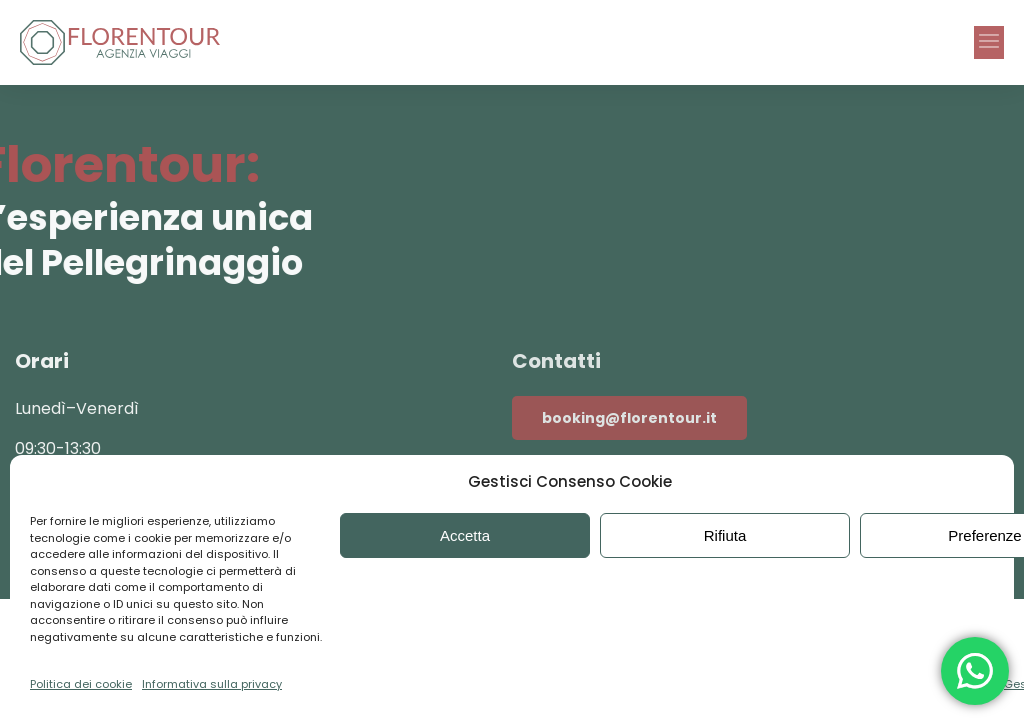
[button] (989, 42)
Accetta (465, 535)
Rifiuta (725, 535)
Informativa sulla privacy (212, 684)
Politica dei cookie (81, 684)
